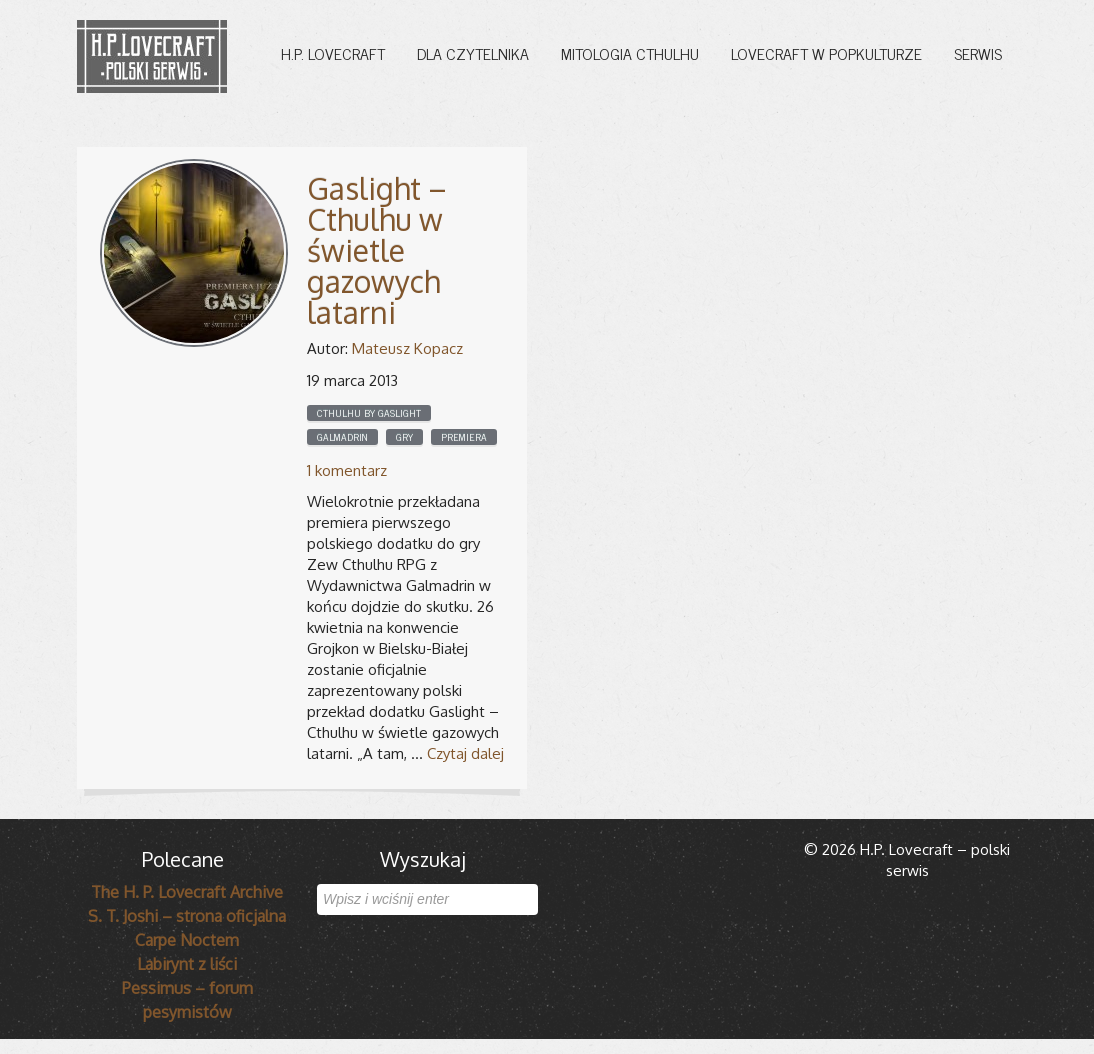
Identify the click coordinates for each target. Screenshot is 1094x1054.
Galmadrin (342, 437)
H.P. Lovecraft (333, 53)
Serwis (978, 53)
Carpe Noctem (187, 940)
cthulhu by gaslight (369, 413)
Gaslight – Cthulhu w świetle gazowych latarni (377, 250)
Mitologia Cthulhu (630, 53)
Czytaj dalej (465, 753)
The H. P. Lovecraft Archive (187, 892)
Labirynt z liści (187, 964)
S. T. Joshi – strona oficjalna (187, 916)
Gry (404, 437)
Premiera (464, 437)
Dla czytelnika (473, 53)
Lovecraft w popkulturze (826, 53)
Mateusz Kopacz (407, 348)
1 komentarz (347, 470)
